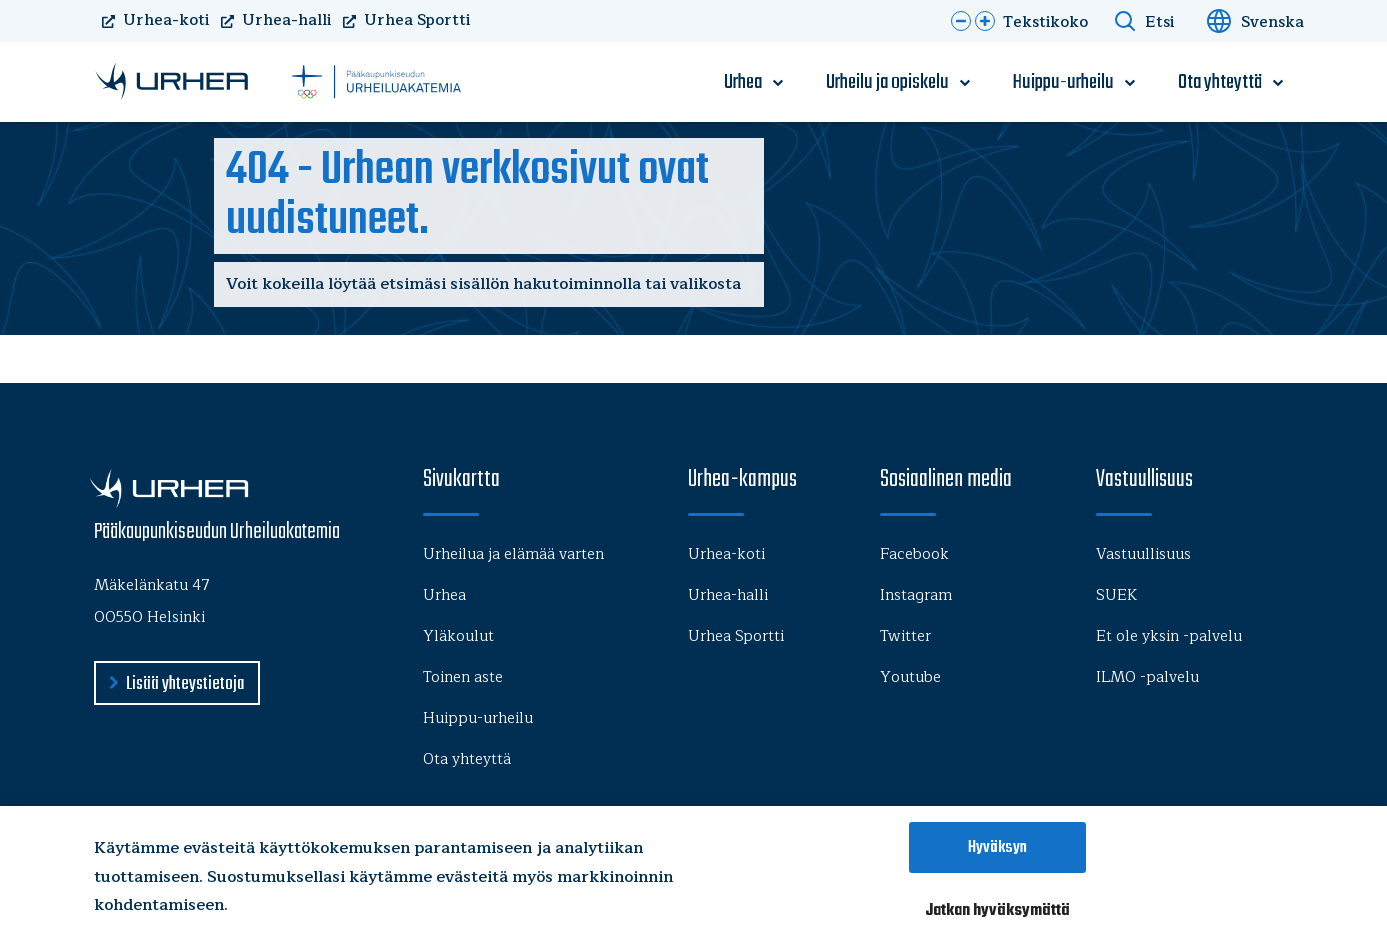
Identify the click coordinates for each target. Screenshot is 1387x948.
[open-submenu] (778, 83)
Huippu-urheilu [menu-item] (1063, 83)
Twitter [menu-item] (905, 636)
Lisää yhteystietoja (185, 684)
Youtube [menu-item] (910, 677)
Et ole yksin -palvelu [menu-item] (1169, 636)
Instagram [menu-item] (916, 595)
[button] (961, 21)
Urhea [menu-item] (743, 83)
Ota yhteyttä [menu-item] (1220, 83)
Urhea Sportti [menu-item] (736, 636)
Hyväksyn (997, 847)
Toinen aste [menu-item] (463, 677)
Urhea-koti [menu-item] (726, 554)
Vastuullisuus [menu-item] (1143, 554)
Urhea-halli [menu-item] (728, 595)
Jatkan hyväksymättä (997, 910)
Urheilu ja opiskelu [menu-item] (887, 83)
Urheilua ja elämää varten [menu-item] (513, 554)
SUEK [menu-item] (1116, 595)
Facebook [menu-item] (914, 554)
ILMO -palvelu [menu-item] (1147, 677)
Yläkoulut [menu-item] (458, 636)
